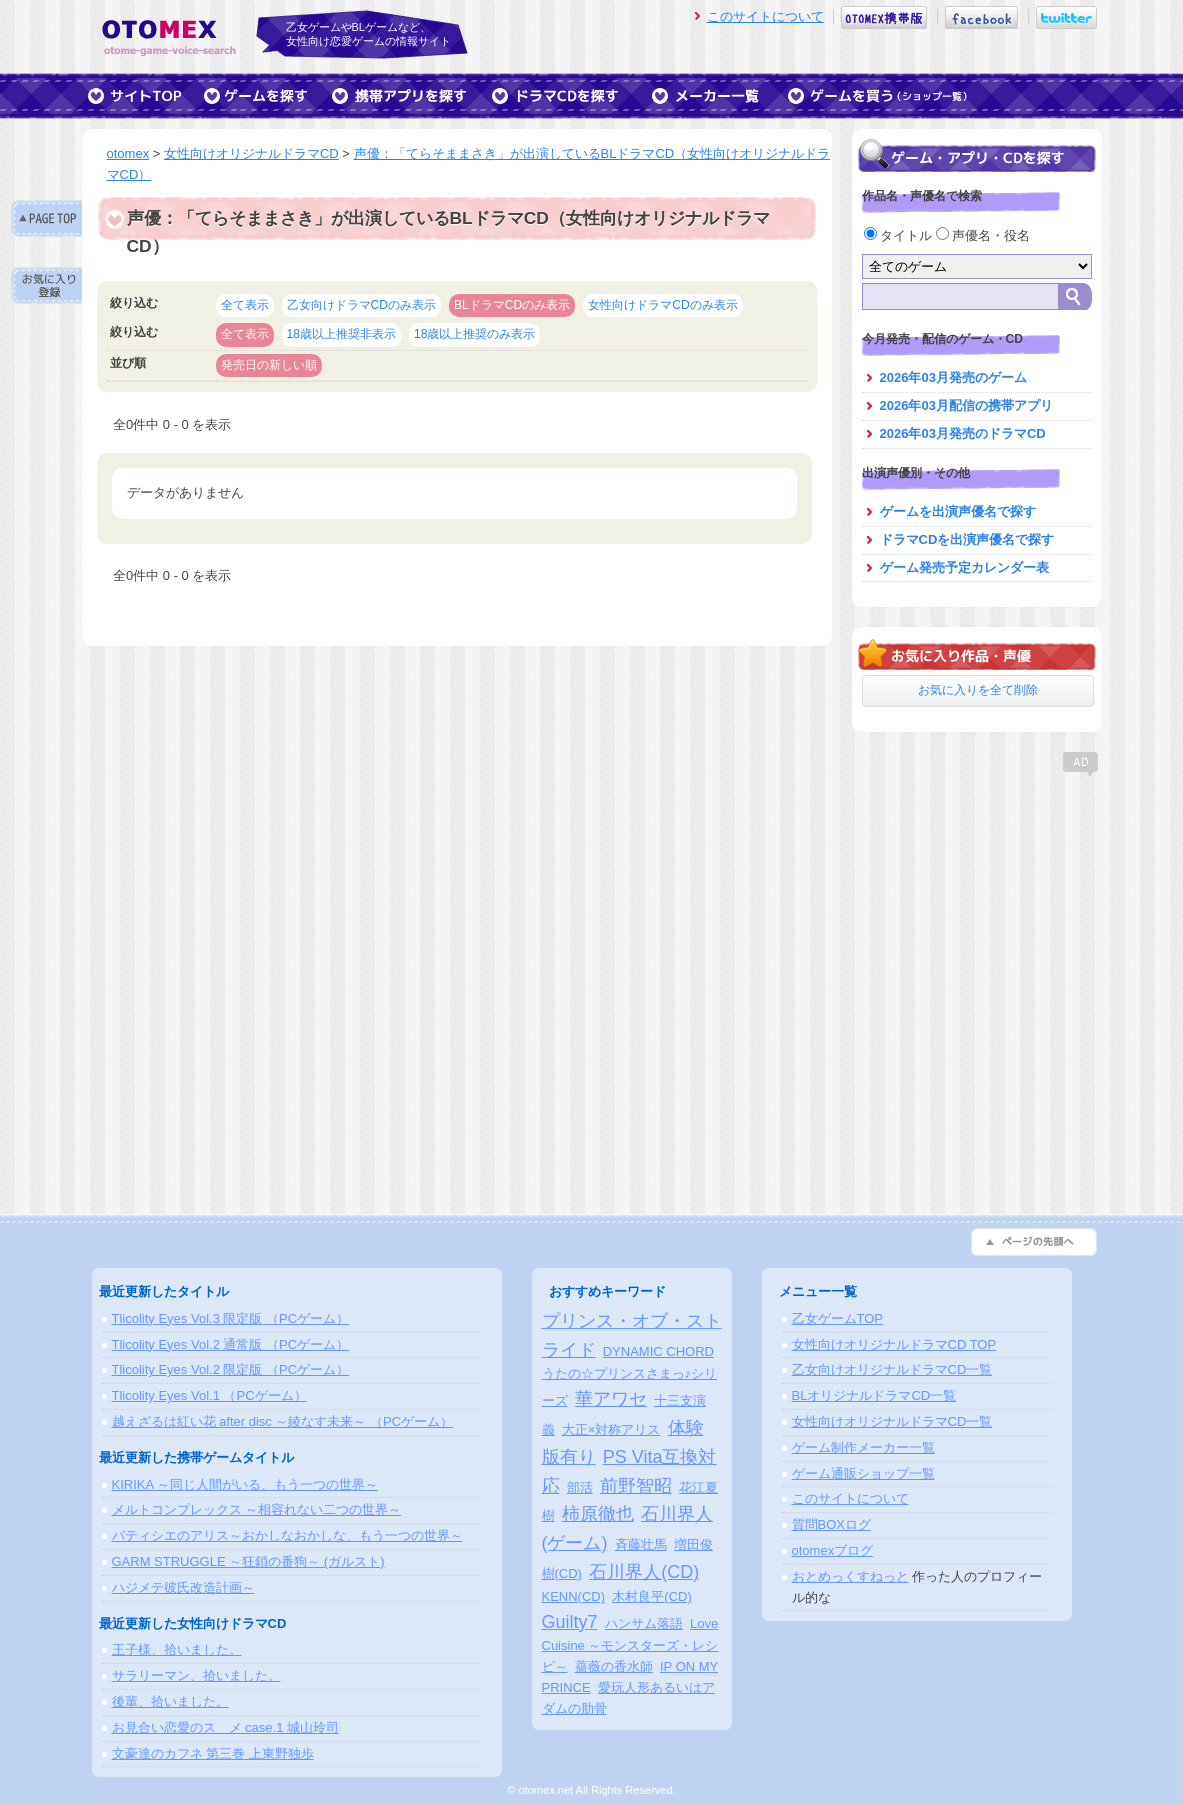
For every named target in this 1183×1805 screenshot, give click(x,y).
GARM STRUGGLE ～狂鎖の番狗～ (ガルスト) (248, 1561)
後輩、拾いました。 (170, 1701)
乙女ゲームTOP (838, 1318)
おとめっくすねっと (850, 1576)
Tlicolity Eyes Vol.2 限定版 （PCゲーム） (231, 1369)
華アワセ (611, 1399)
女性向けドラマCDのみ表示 (662, 305)
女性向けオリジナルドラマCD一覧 (892, 1421)
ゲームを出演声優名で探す (958, 511)
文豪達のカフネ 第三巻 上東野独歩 (213, 1753)
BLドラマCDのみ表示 (512, 305)
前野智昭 (636, 1486)
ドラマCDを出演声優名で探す (967, 539)
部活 (580, 1487)
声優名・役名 (983, 235)
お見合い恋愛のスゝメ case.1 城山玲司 (226, 1727)
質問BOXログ (831, 1524)
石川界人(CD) (644, 1572)
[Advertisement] (977, 905)
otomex (128, 153)
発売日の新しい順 (269, 365)
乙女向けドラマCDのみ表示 (361, 305)
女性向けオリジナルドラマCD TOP (894, 1344)
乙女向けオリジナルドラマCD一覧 (892, 1369)
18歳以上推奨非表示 (341, 334)
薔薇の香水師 (614, 1666)
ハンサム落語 (644, 1623)
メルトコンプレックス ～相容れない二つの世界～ (257, 1509)
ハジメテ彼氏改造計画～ (183, 1587)
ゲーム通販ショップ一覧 (863, 1473)
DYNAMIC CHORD (658, 1351)
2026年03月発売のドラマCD (963, 433)
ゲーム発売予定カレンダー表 (964, 567)
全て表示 (245, 305)
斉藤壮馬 (641, 1544)
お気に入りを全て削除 (978, 690)
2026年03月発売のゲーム (953, 377)
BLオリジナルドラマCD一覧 (874, 1395)
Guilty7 (570, 1622)
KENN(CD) (574, 1596)
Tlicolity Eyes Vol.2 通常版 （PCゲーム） (231, 1344)
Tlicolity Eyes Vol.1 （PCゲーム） (209, 1395)
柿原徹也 (598, 1514)
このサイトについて (765, 16)
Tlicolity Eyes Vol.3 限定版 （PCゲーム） (231, 1318)
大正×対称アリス (611, 1429)
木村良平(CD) (651, 1596)
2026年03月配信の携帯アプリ (966, 405)
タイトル (900, 235)
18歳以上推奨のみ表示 (474, 334)
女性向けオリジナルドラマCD (251, 153)
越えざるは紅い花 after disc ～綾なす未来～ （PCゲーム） (283, 1421)
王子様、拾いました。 (177, 1649)
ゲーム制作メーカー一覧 (863, 1447)
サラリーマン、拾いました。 (196, 1675)
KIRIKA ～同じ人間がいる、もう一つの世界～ (245, 1484)
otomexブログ (833, 1550)
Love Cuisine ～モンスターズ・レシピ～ (630, 1645)
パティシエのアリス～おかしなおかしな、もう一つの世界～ (287, 1535)
